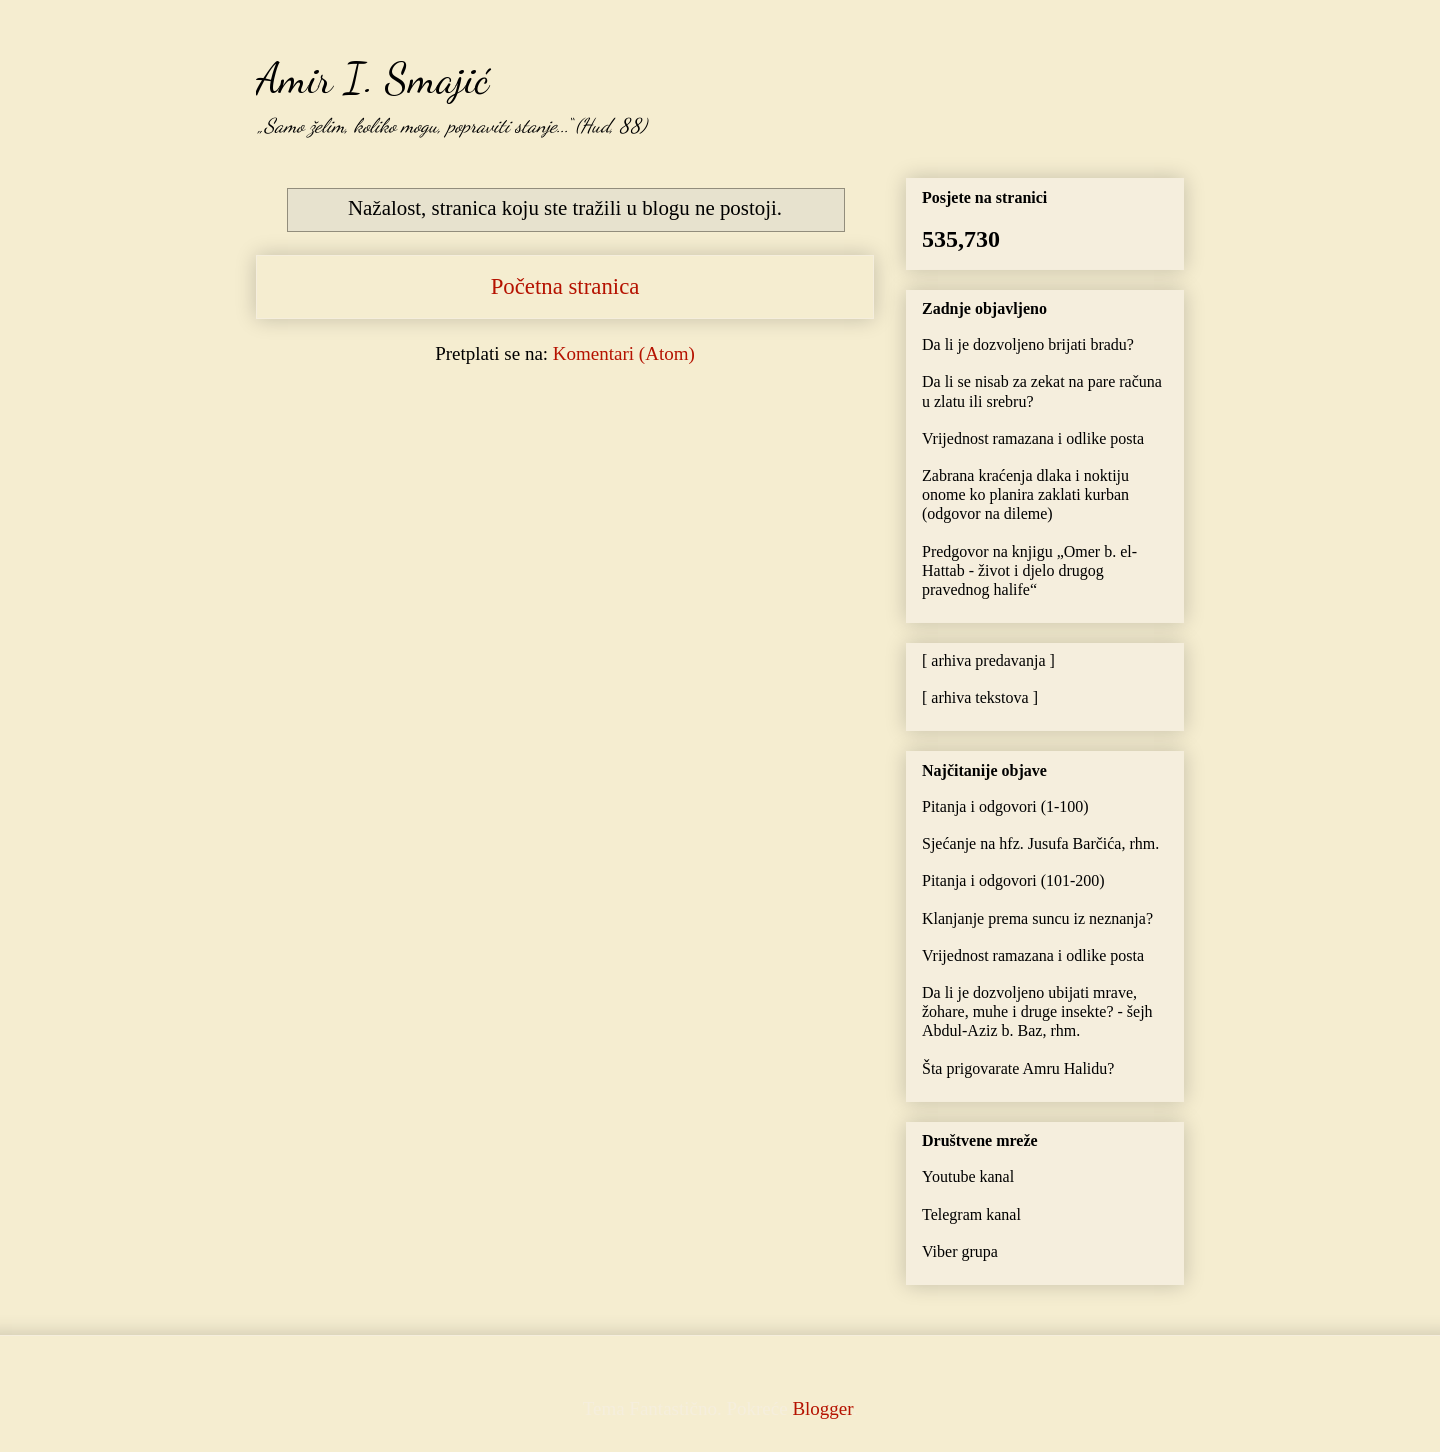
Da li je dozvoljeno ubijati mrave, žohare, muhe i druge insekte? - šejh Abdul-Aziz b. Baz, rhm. (1037, 1011)
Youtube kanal (968, 1176)
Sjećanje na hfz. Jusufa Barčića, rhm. (1040, 843)
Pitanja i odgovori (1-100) (1005, 806)
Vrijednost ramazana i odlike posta (1033, 438)
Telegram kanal (971, 1214)
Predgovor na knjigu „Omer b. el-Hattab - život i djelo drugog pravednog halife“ (1029, 570)
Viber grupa (960, 1251)
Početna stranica (565, 286)
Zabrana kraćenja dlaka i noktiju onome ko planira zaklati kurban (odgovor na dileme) (1025, 494)
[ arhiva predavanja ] (988, 660)
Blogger (822, 1408)
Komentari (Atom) (624, 353)
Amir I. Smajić (372, 78)
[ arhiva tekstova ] (980, 697)
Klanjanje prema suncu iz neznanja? (1037, 918)
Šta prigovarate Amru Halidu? (1018, 1068)
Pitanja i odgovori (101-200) (1013, 880)
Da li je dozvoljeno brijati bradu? (1028, 344)
